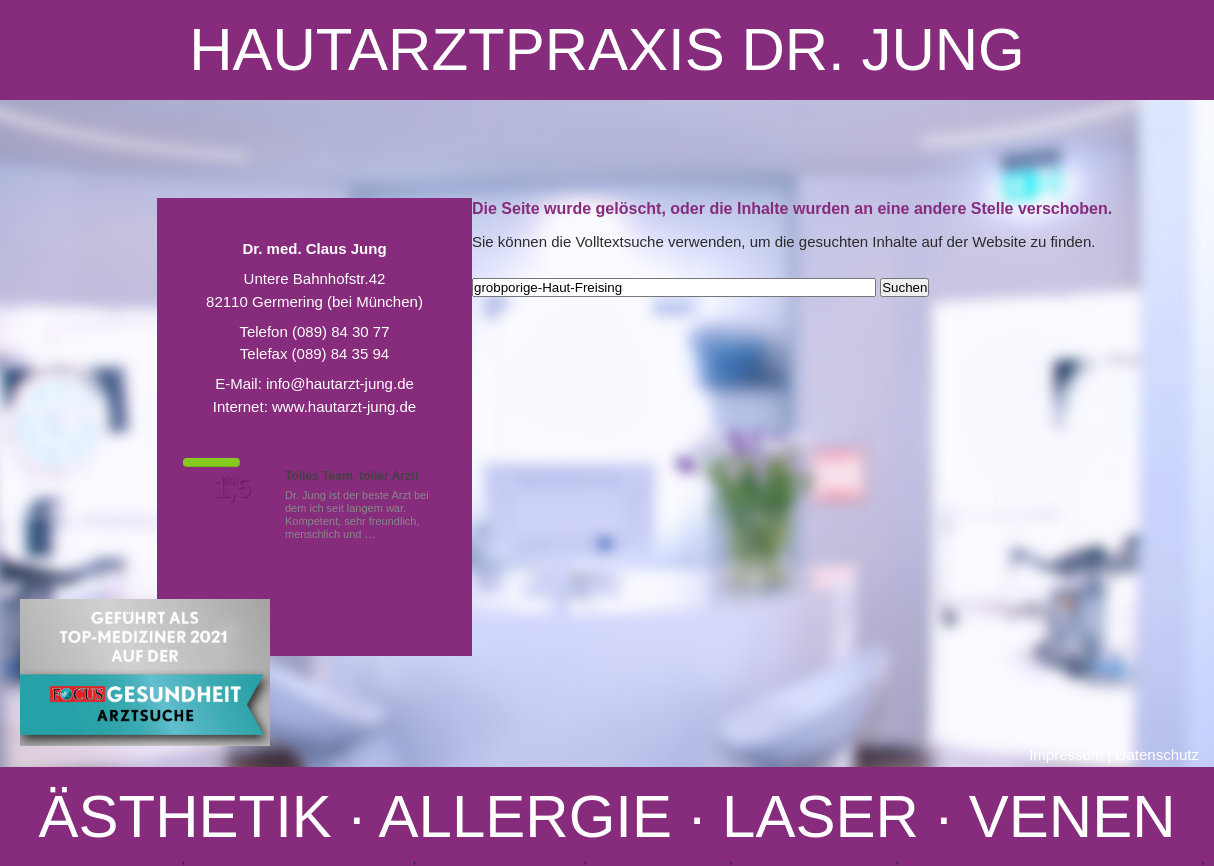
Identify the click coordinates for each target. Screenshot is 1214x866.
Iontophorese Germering (502, 857)
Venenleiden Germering (816, 857)
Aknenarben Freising (660, 857)
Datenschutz (1157, 754)
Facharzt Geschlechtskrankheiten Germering (1052, 857)
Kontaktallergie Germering (94, 857)
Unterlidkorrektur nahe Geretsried (301, 857)
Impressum (1066, 754)
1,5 (232, 488)
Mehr (391, 534)
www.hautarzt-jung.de (344, 406)
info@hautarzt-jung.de (340, 383)
